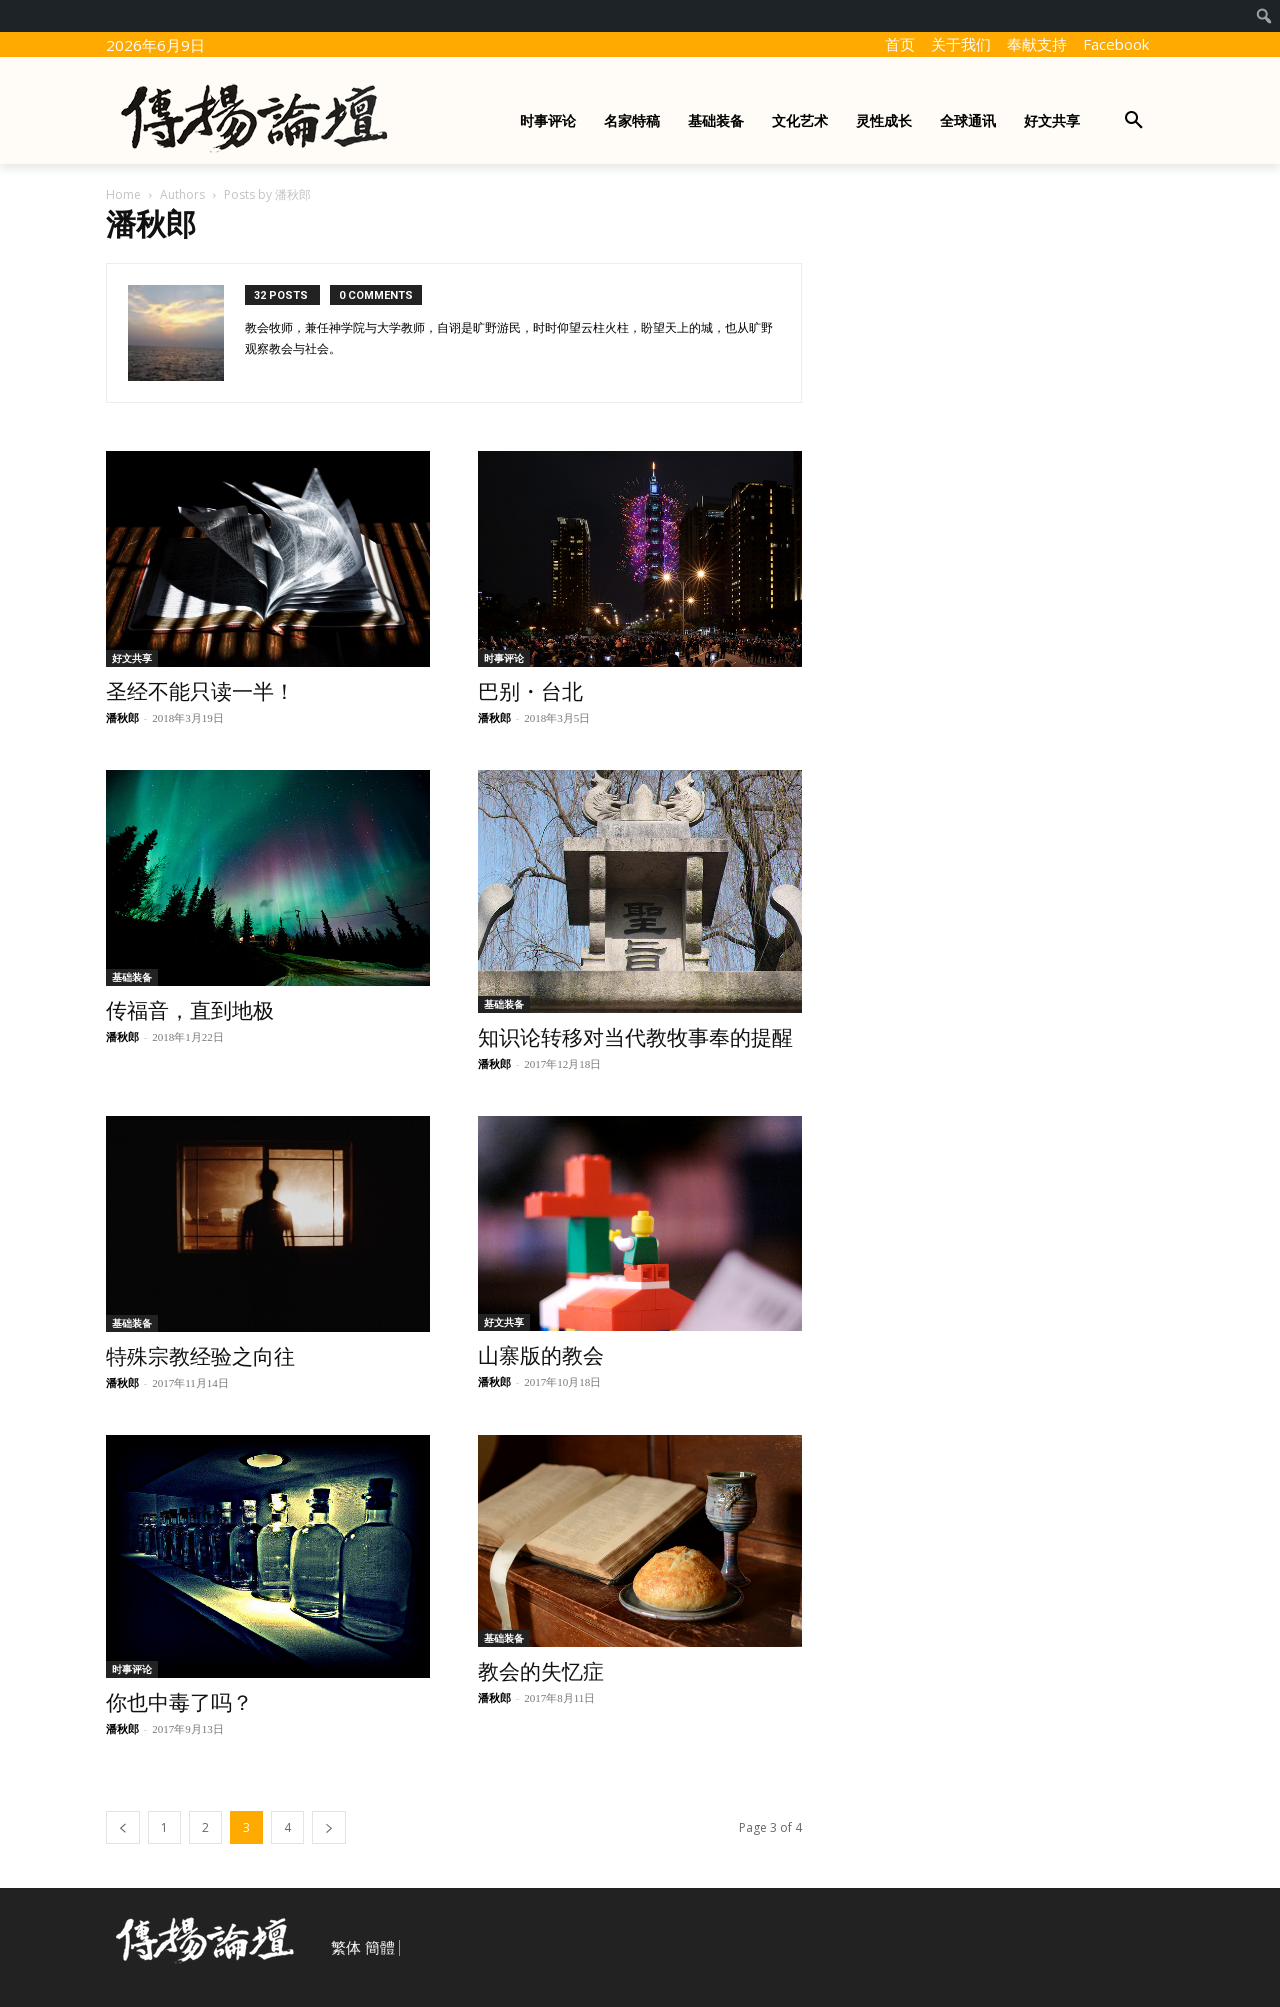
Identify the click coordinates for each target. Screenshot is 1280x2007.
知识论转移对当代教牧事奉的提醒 (635, 1038)
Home (123, 194)
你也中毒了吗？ (179, 1703)
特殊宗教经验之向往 (200, 1357)
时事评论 (504, 658)
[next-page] (329, 1827)
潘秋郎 (122, 718)
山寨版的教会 (541, 1356)
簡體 (380, 1948)
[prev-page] (123, 1827)
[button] (1134, 121)
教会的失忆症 (541, 1672)
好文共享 (132, 658)
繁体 (346, 1948)
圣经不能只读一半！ (200, 692)
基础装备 (132, 977)
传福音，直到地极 (190, 1011)
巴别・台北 (530, 692)
